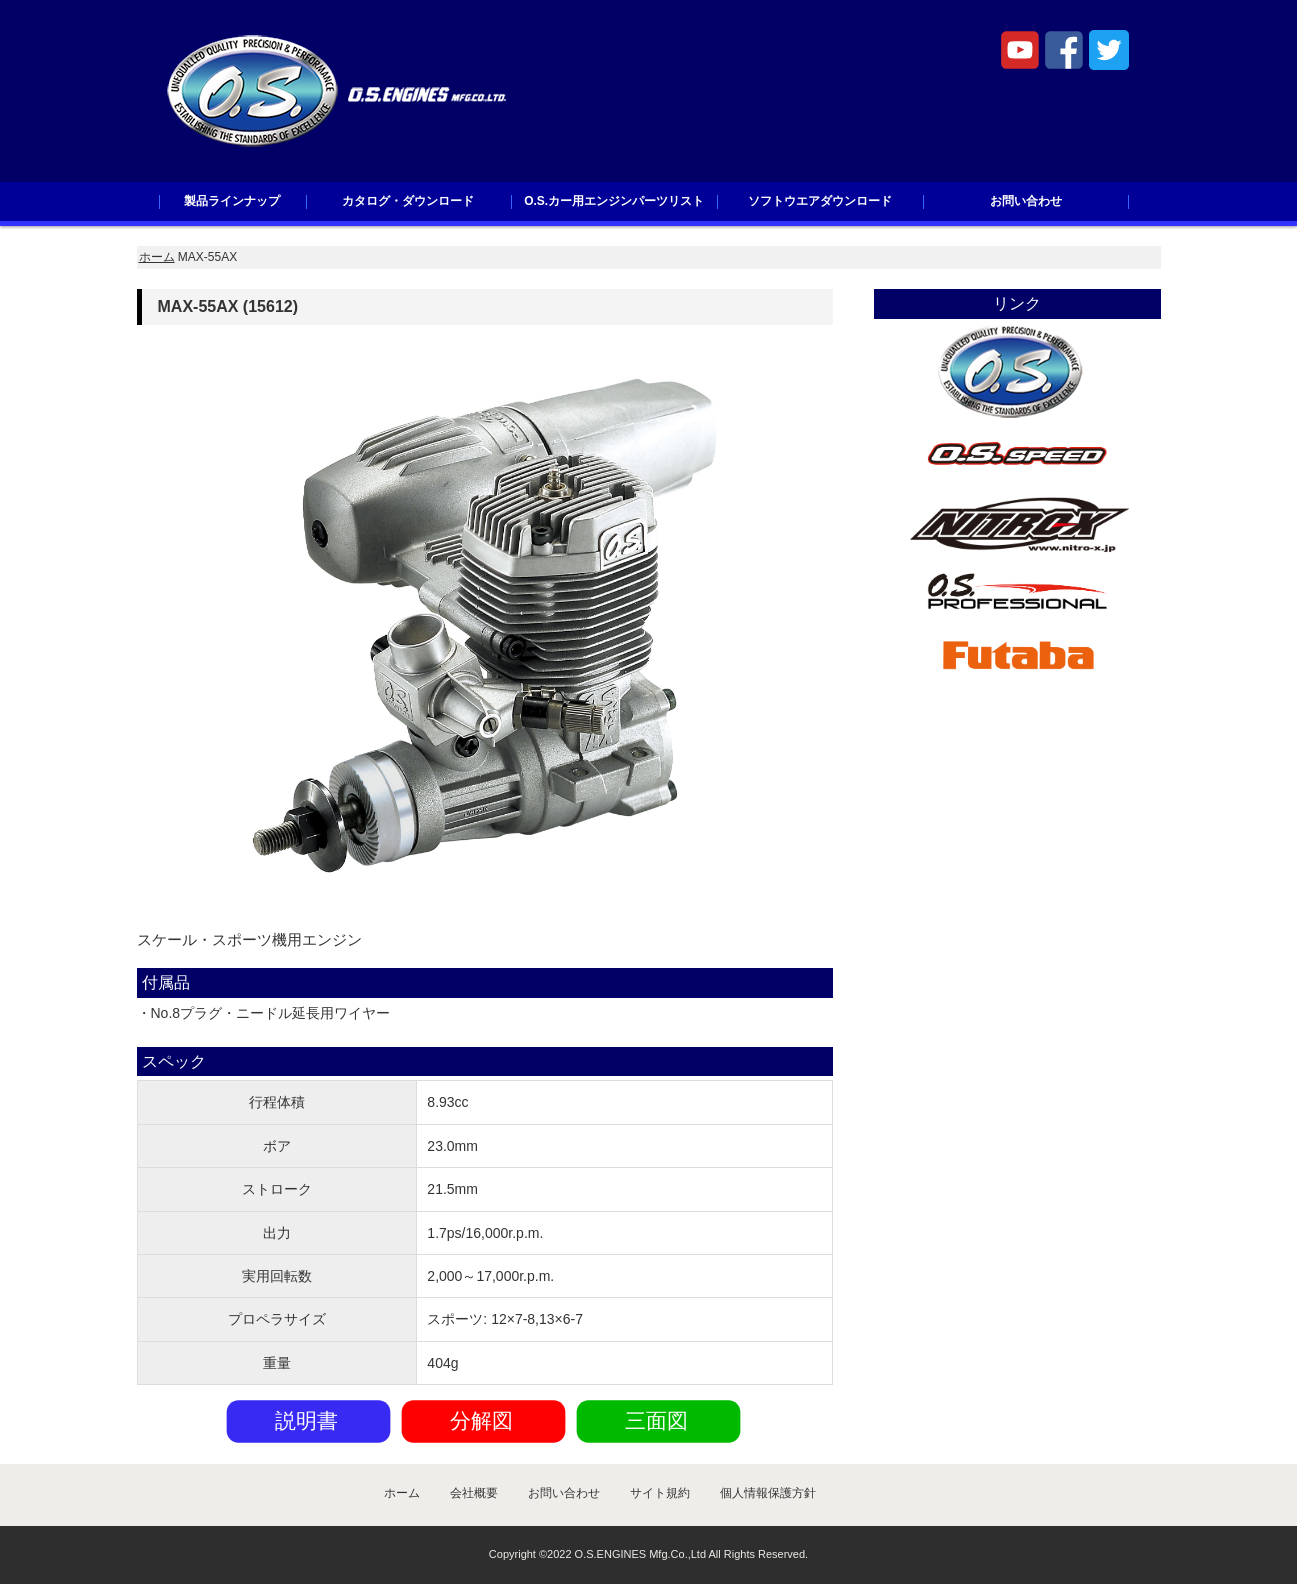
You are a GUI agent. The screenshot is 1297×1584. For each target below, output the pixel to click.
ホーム (157, 257)
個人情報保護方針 (768, 1493)
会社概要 (474, 1493)
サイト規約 (660, 1493)
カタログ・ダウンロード (408, 201)
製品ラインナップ (232, 201)
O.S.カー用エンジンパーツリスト (614, 201)
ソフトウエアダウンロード (820, 201)
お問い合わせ (1026, 201)
